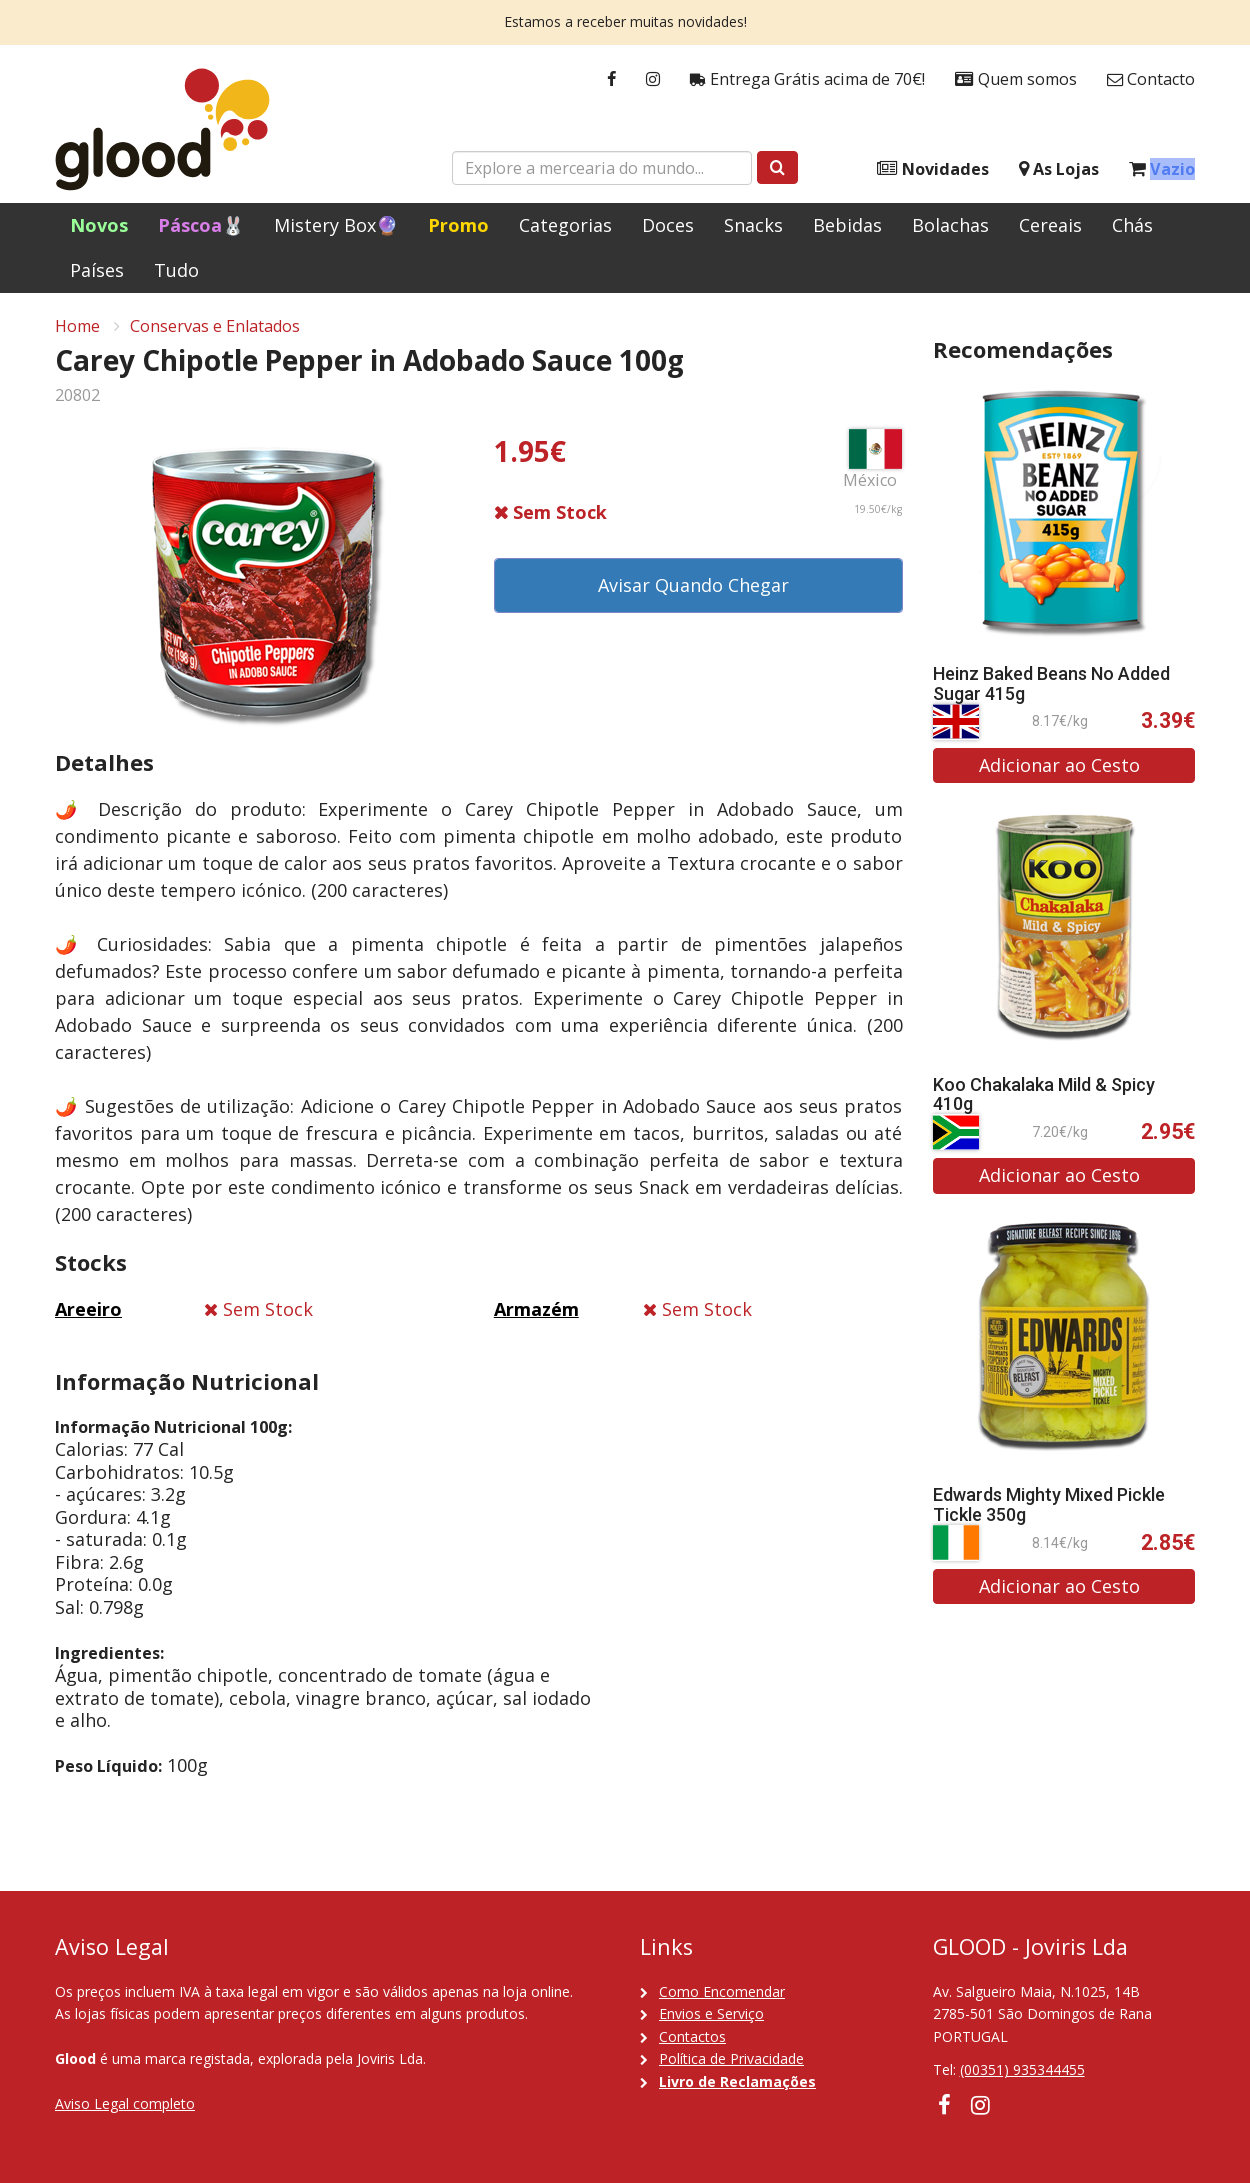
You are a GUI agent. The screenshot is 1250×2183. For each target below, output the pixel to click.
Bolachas (950, 225)
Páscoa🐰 (201, 225)
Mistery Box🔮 (336, 225)
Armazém (536, 1309)
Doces (668, 225)
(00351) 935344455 (1022, 2069)
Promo (458, 225)
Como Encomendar (722, 1991)
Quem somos (1016, 79)
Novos (99, 225)
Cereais (1050, 225)
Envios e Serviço (711, 2013)
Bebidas (847, 225)
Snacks (753, 225)
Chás (1132, 225)
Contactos (692, 2036)
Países (97, 270)
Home (77, 326)
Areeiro (88, 1309)
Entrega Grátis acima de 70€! (807, 79)
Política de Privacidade (731, 2058)
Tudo (176, 270)
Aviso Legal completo (125, 2103)
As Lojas (1059, 169)
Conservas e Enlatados (215, 326)
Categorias (565, 225)
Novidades (933, 169)
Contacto (1151, 79)
